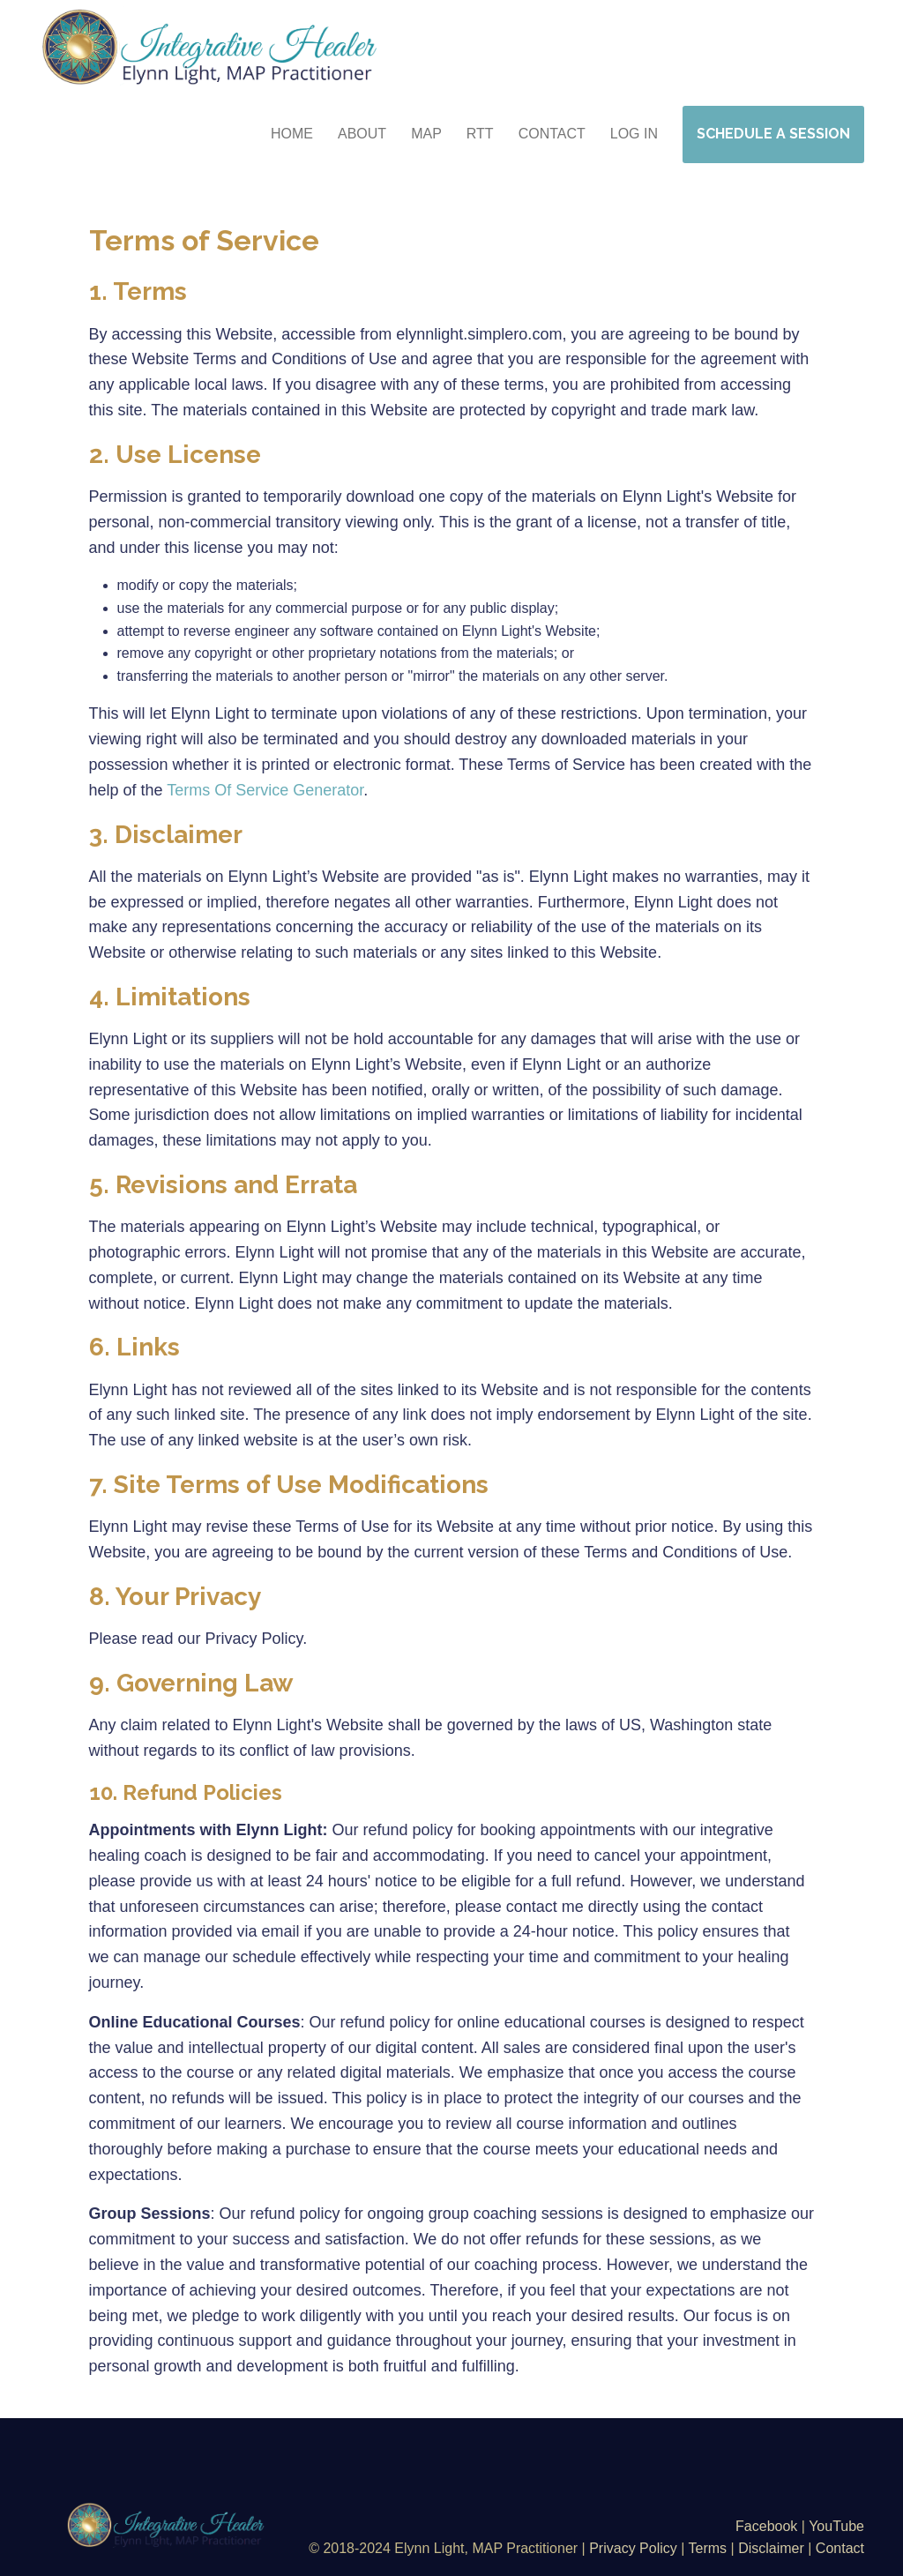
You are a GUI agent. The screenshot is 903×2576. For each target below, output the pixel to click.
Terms (708, 2548)
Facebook (768, 2526)
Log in (634, 133)
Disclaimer (771, 2548)
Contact (840, 2548)
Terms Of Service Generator (265, 790)
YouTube (836, 2526)
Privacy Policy (633, 2548)
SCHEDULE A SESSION (773, 133)
